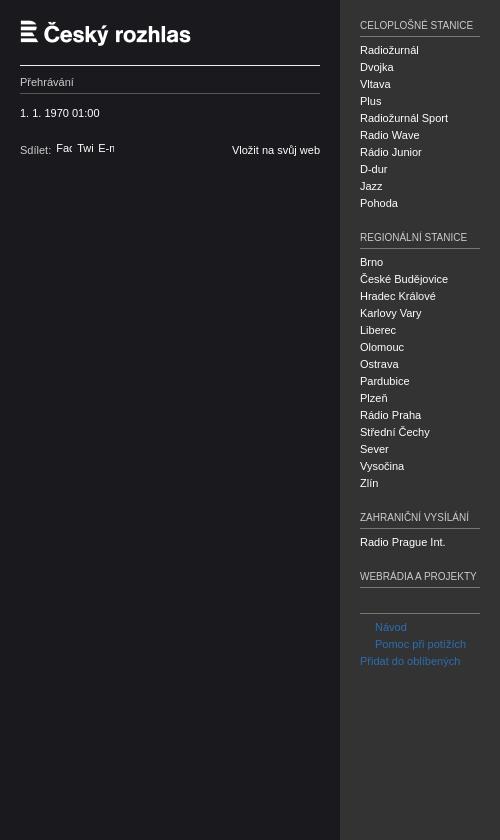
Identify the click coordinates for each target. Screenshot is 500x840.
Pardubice (385, 381)
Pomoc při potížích (413, 644)
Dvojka (377, 67)
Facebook (64, 148)
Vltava (375, 84)
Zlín (369, 483)
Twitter (85, 148)
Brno (371, 262)
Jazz (371, 186)
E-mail (106, 148)
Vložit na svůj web (276, 150)
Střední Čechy (395, 432)
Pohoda (379, 203)
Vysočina (382, 466)
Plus (370, 101)
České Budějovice (404, 279)
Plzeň (374, 398)
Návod (383, 627)
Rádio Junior (391, 152)
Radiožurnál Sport (404, 118)
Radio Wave (390, 135)
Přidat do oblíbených (410, 661)
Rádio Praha (390, 415)
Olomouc (382, 347)
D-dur (374, 169)
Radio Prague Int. (403, 542)
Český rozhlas (115, 32)
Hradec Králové (398, 296)
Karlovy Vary (391, 313)
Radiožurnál (389, 50)
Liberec (378, 330)
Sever (374, 449)
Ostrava (379, 364)
